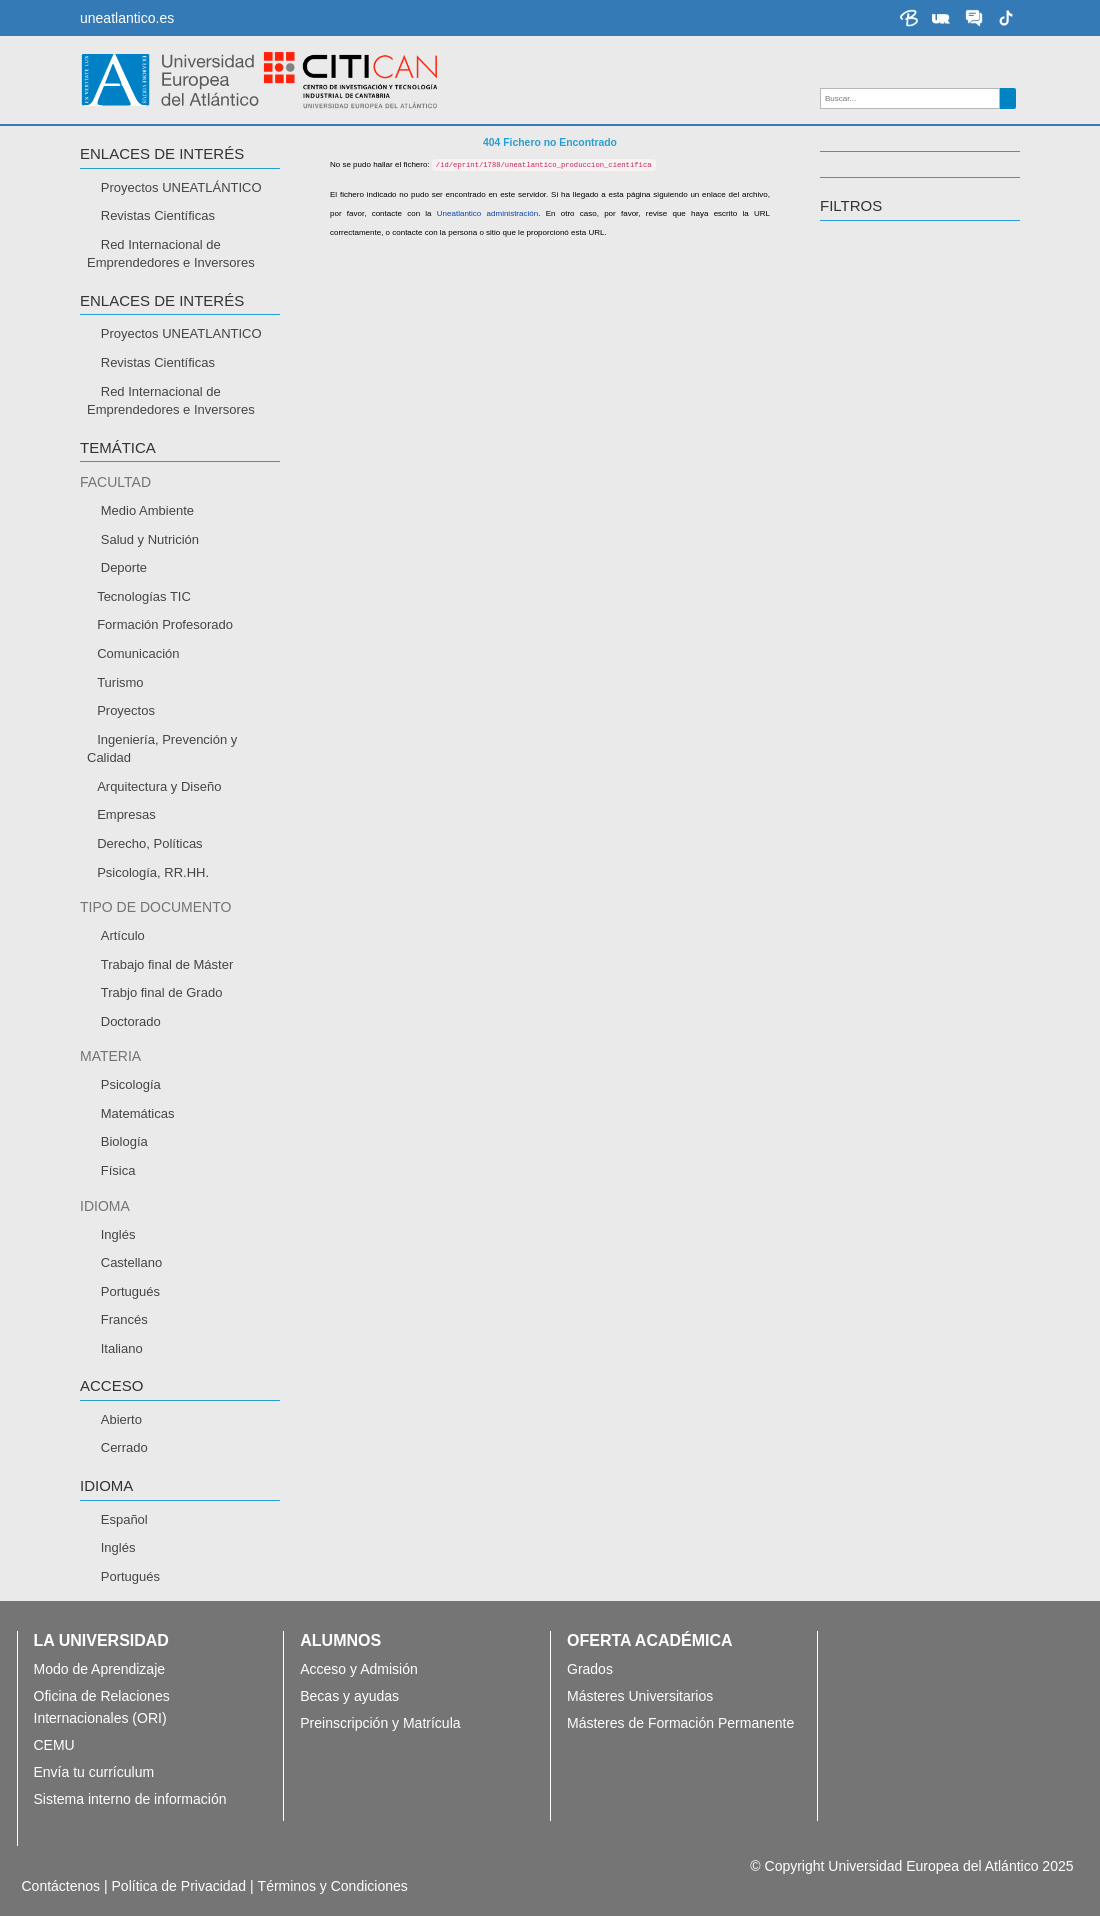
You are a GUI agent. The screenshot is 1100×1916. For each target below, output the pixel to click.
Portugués (130, 1291)
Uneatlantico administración (487, 213)
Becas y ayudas (349, 1696)
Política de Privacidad (179, 1886)
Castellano (131, 1262)
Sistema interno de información (130, 1799)
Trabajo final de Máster (167, 964)
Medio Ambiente (147, 510)
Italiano (122, 1348)
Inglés (118, 1234)
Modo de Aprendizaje (100, 1669)
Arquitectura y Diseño (159, 786)
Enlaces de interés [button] (162, 154)
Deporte (124, 567)
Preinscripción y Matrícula (380, 1723)
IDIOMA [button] (106, 1486)
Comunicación (138, 653)
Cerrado (124, 1447)
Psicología (131, 1084)
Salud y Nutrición (150, 539)
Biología (124, 1141)
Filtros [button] (851, 206)
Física (118, 1170)
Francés (124, 1319)
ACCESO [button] (111, 1386)
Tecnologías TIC (144, 596)
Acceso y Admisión (359, 1669)
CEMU (54, 1745)
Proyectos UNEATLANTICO (181, 333)
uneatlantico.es (127, 18)
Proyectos (126, 710)
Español (124, 1519)
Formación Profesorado (165, 624)
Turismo (120, 682)
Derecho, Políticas (150, 843)
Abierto (121, 1419)
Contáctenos (61, 1886)
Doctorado (131, 1021)
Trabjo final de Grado (162, 992)
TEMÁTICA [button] (118, 448)
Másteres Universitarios (640, 1696)
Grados (590, 1669)
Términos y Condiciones (333, 1886)
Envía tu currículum (98, 1772)
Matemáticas (138, 1113)
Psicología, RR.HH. (153, 872)
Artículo (123, 935)
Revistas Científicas (158, 215)
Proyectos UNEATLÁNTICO (181, 187)
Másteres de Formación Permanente (680, 1723)
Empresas (126, 814)
